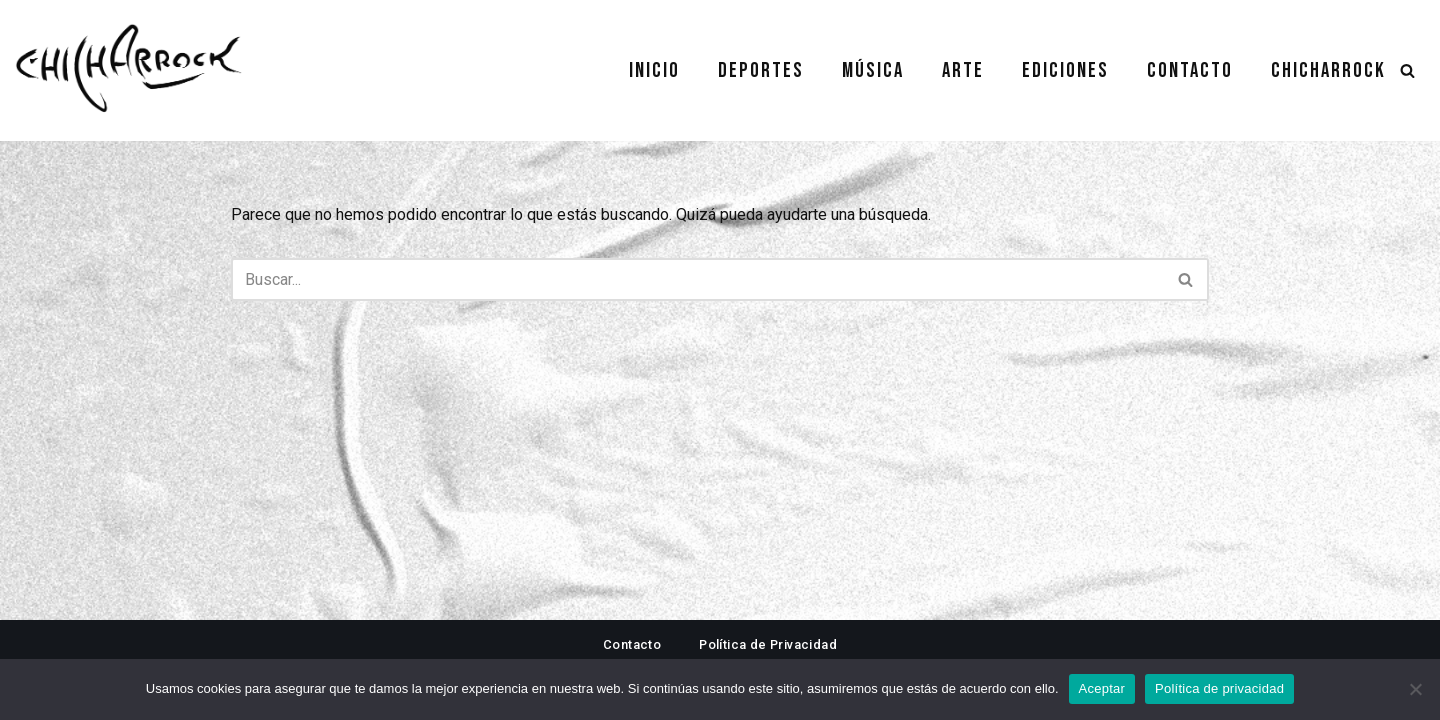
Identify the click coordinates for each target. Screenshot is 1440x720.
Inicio (654, 70)
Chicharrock (1328, 70)
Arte (963, 70)
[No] (1415, 689)
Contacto (1190, 70)
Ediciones (1065, 70)
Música (873, 70)
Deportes (761, 70)
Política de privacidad (1219, 688)
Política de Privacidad (768, 644)
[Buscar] (1407, 70)
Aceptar (1102, 688)
